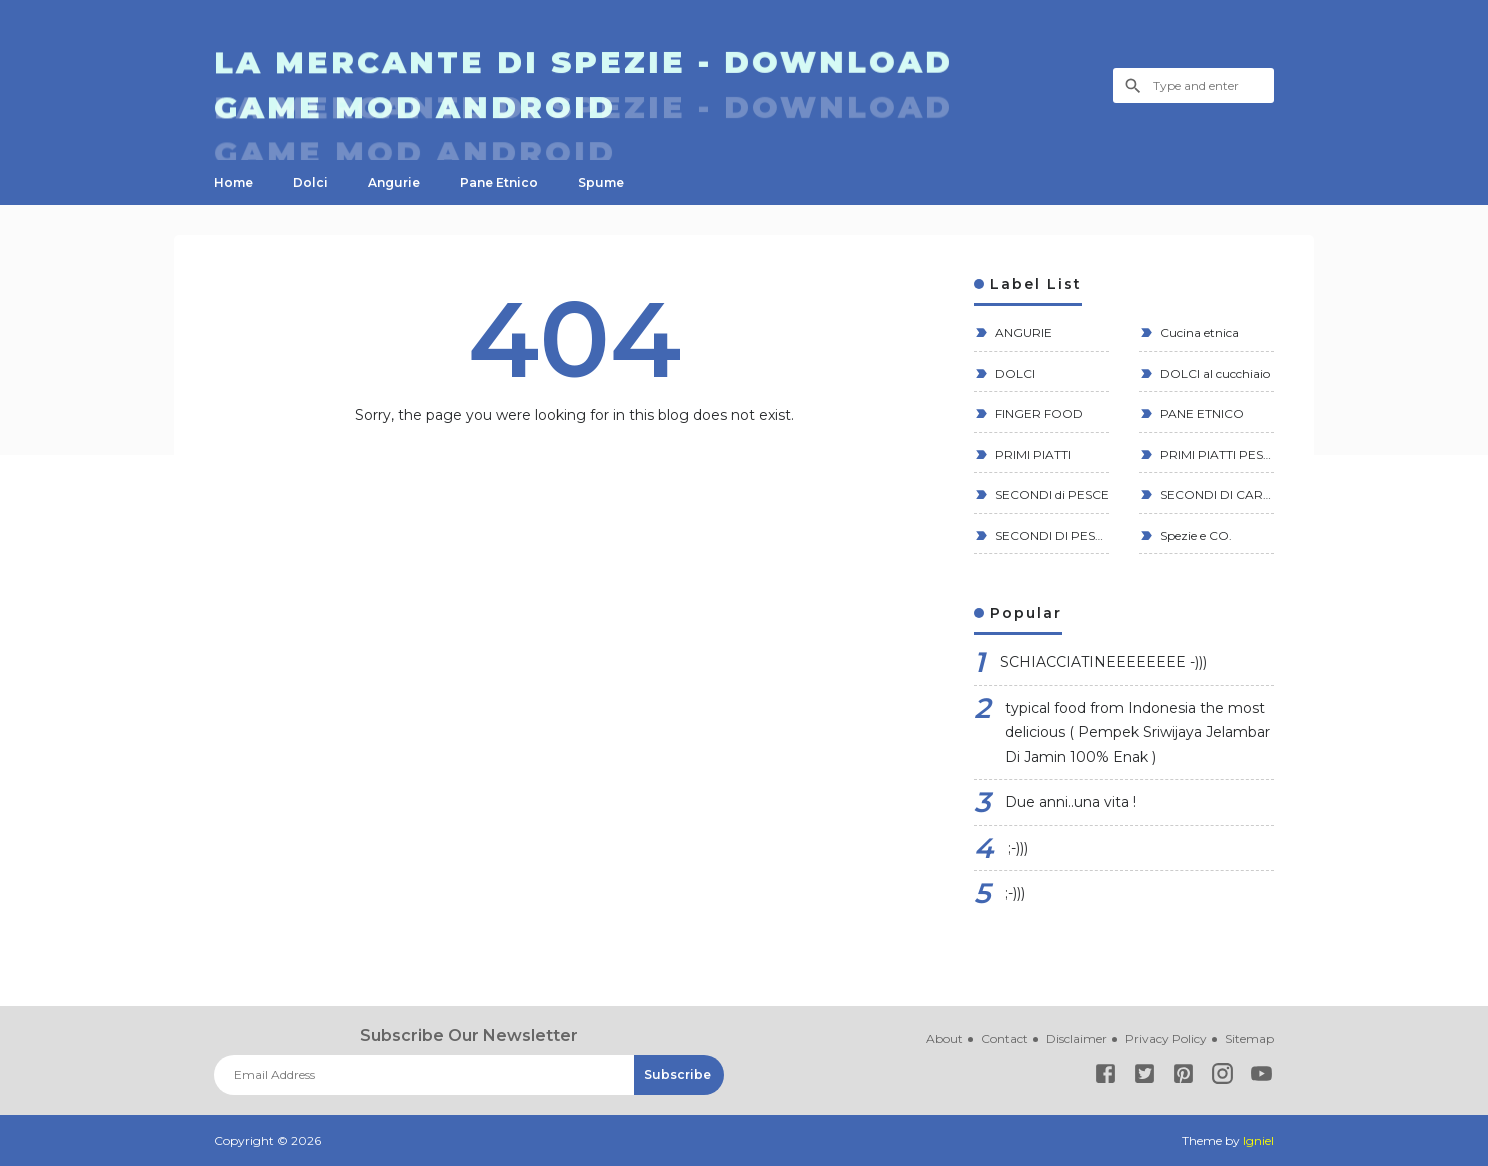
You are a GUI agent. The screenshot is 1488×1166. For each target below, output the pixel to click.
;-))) (1018, 848)
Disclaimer (1076, 1038)
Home (233, 182)
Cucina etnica (1198, 332)
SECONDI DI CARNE (1215, 494)
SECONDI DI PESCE (1050, 535)
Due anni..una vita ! (1070, 802)
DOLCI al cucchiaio (1213, 373)
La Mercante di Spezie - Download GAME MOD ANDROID (583, 86)
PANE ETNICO (1200, 413)
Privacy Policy (1166, 1038)
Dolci (310, 182)
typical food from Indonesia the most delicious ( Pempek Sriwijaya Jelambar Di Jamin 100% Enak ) (1137, 732)
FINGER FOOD (1037, 413)
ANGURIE (1022, 332)
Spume (601, 182)
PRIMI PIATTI (1031, 454)
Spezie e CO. (1194, 535)
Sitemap (1249, 1038)
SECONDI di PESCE (1050, 494)
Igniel (1258, 1140)
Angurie (394, 182)
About (944, 1038)
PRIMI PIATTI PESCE (1215, 454)
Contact (1004, 1038)
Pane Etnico (499, 182)
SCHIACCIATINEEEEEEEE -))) (1103, 662)
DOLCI (1013, 373)
